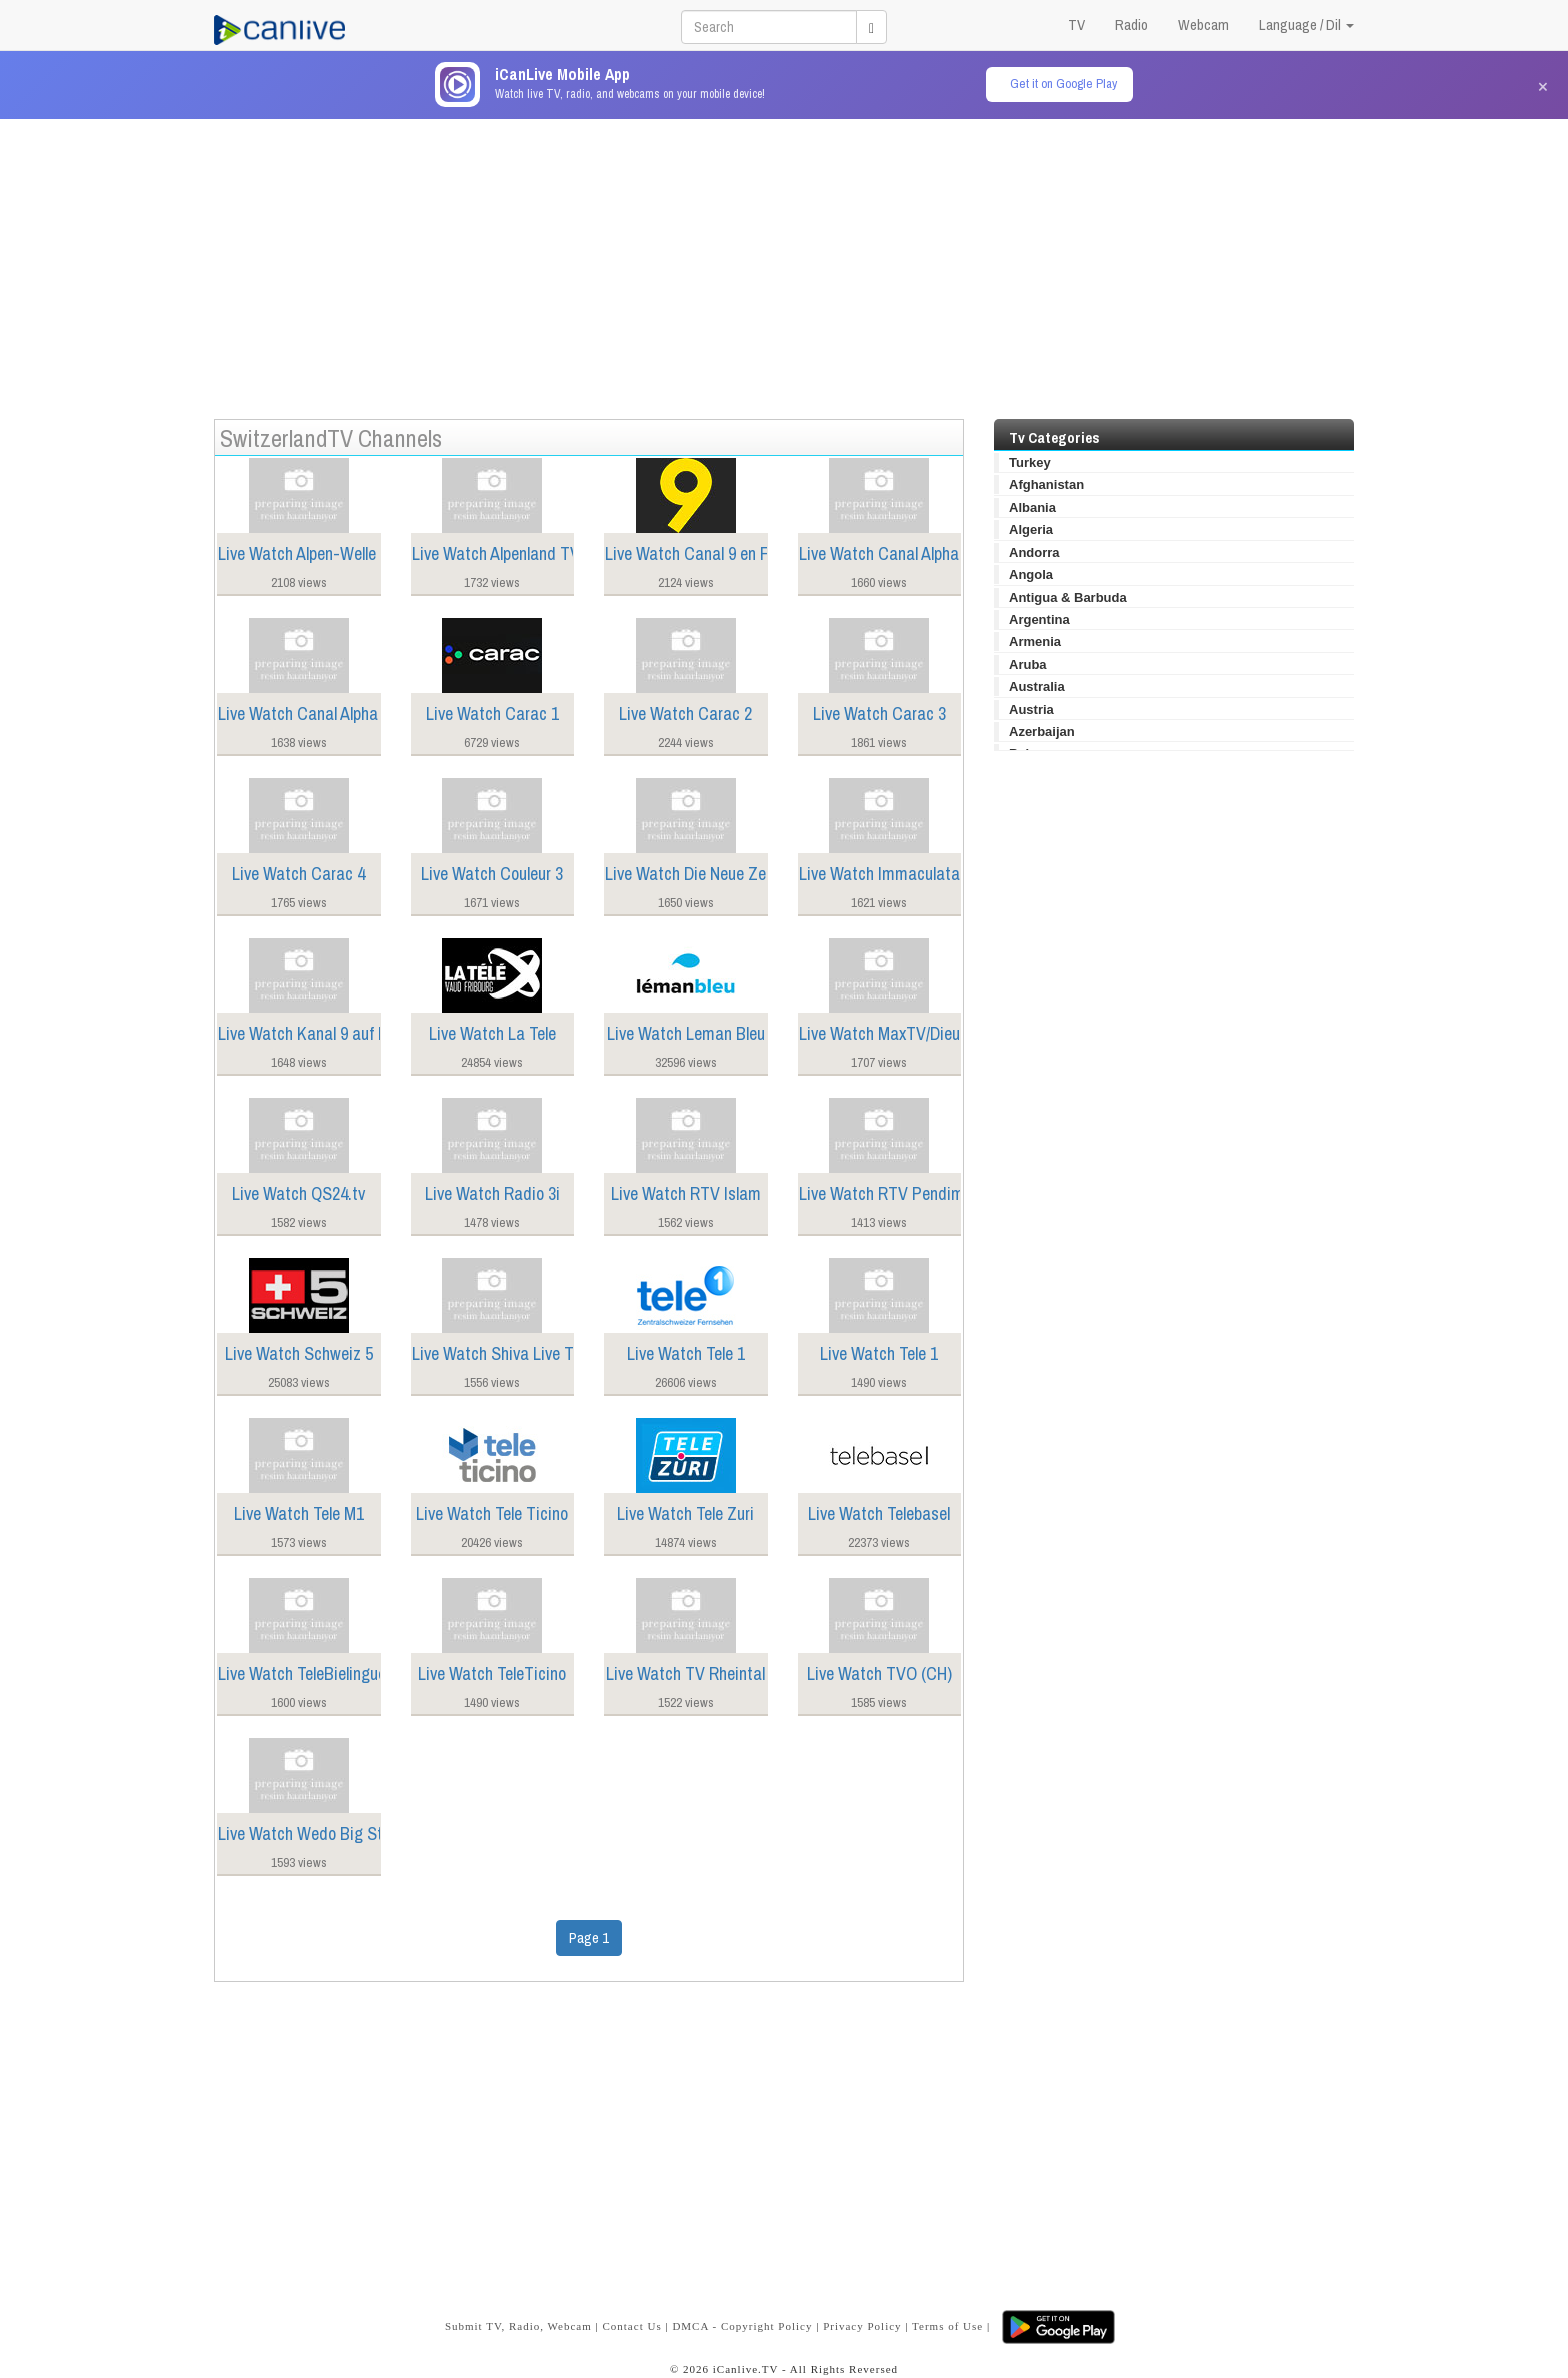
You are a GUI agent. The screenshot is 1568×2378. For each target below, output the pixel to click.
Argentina (1039, 619)
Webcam (1203, 24)
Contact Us (631, 2326)
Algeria (1031, 529)
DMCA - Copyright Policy (742, 2326)
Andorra (1034, 552)
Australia (1037, 686)
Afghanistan (1046, 484)
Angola (1031, 574)
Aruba (1028, 664)
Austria (1031, 709)
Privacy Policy (862, 2326)
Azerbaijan (1042, 731)
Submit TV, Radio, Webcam (518, 2326)
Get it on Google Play (1063, 83)
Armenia (1035, 641)
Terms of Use (947, 2326)
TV (1076, 24)
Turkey (1030, 462)
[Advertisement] (784, 259)
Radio (1131, 24)
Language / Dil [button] (1306, 24)
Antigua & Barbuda (1068, 597)
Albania (1032, 507)
